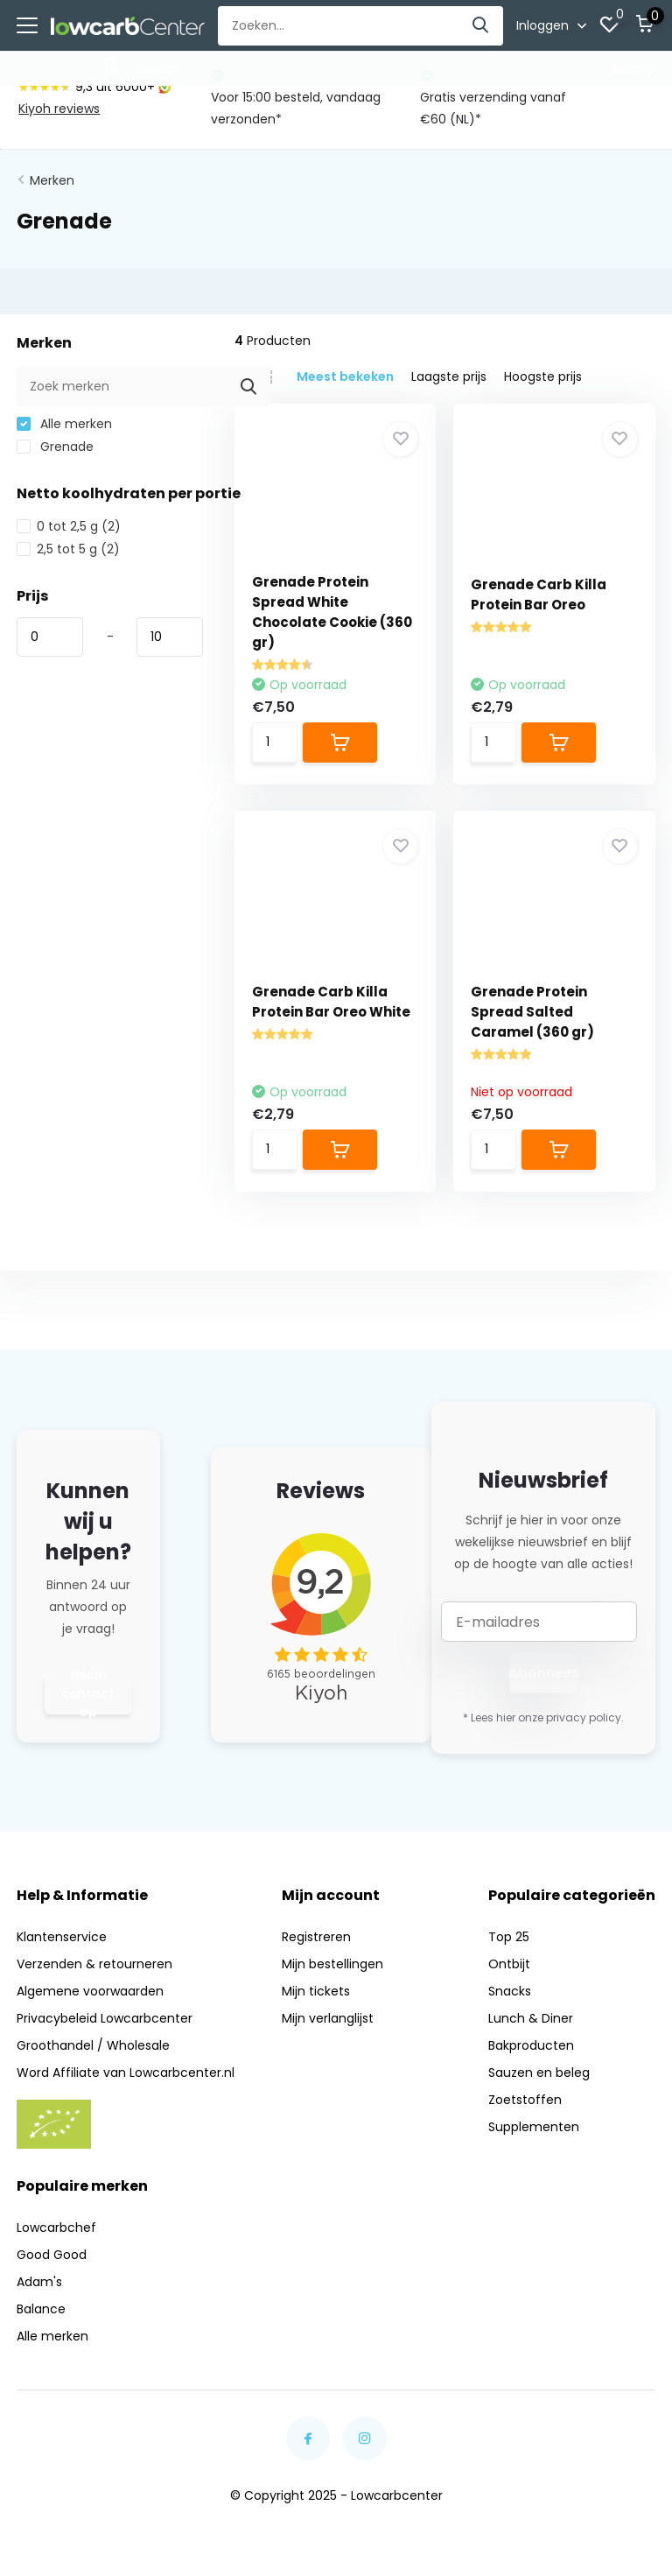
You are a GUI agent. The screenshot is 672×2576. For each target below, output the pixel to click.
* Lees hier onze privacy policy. (543, 1717)
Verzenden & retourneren (94, 1964)
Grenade (55, 446)
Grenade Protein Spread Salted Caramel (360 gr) (532, 1011)
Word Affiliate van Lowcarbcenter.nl (125, 2072)
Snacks (509, 1991)
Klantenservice (62, 1937)
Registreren (316, 1937)
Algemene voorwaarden (90, 1991)
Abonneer (543, 1673)
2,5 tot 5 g (68, 549)
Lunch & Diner (530, 2018)
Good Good (52, 2254)
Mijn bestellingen (332, 1964)
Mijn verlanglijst (328, 2018)
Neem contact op (88, 1694)
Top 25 (508, 1937)
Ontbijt (509, 1964)
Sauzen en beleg (539, 2072)
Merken (52, 180)
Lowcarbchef (56, 2227)
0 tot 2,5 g (69, 526)
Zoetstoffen (525, 2099)
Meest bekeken (345, 376)
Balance (41, 2309)
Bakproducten (531, 2045)
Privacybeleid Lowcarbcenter (104, 2018)
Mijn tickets (316, 1991)
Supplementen (533, 2127)
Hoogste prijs (543, 376)
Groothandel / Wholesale (93, 2045)
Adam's (39, 2282)
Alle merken (64, 424)
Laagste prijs (448, 376)
